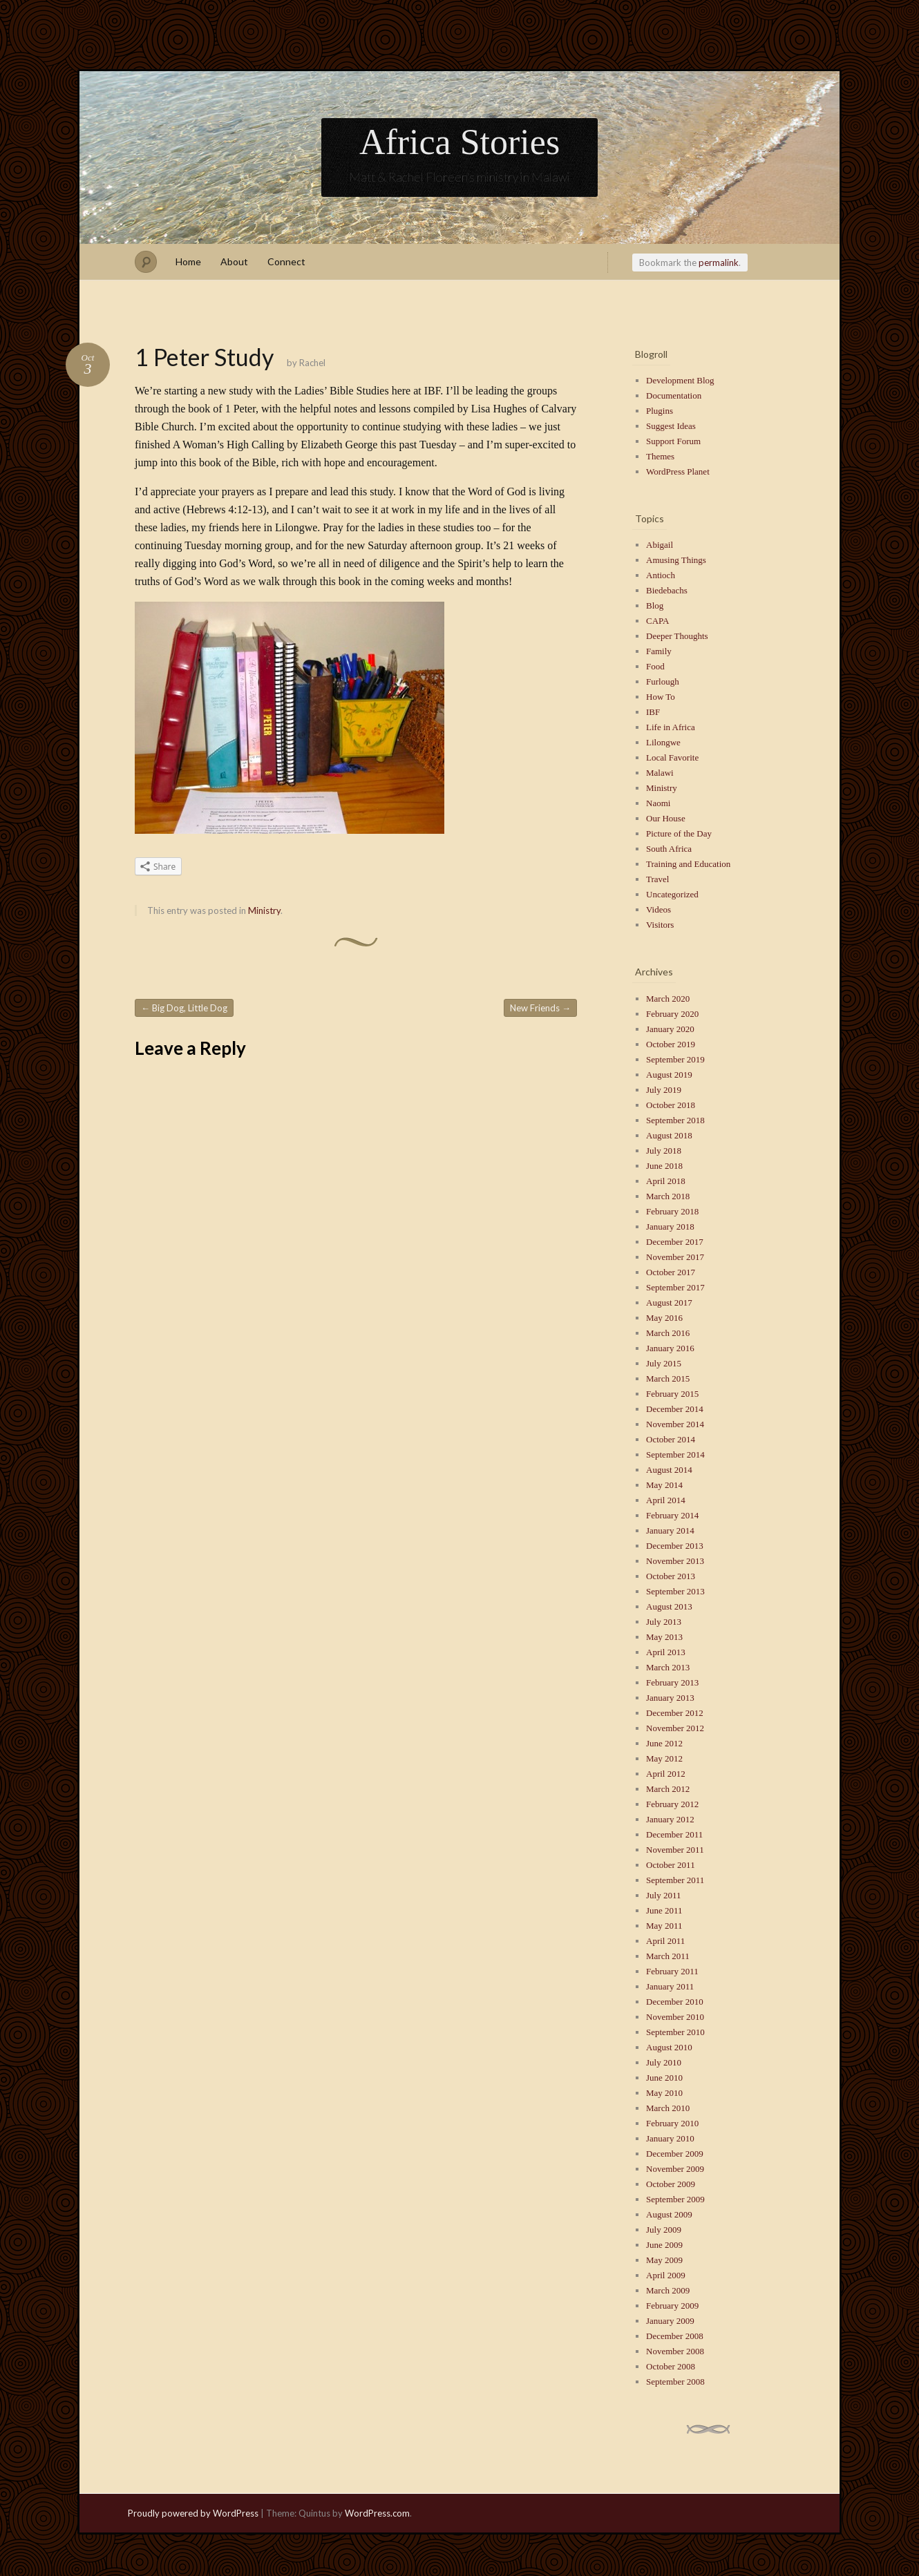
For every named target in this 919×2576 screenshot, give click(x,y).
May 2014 (664, 1485)
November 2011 (675, 1849)
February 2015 (672, 1394)
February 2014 (672, 1515)
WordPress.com (377, 2513)
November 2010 (675, 2017)
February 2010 (672, 2123)
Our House (665, 818)
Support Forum (673, 441)
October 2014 (670, 1439)
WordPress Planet (678, 471)
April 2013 (665, 1652)
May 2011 (664, 1925)
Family (659, 651)
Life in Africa (670, 727)
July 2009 (663, 2229)
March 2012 (668, 1789)
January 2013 (670, 1697)
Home (188, 261)
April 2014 (665, 1500)
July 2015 (663, 1363)
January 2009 (670, 2321)
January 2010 (670, 2138)
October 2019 (670, 1044)
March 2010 (668, 2108)
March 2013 (668, 1667)
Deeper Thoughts (677, 636)
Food (655, 666)
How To (660, 696)
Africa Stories (459, 142)
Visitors (660, 924)
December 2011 (674, 1834)
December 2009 (674, 2153)
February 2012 (672, 1804)
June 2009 (664, 2245)
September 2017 (675, 1287)
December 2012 (674, 1713)
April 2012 (665, 1773)
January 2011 (670, 1986)
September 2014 (675, 1454)
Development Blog (680, 380)
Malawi (660, 772)
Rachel (312, 362)
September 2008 (675, 2381)
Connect (286, 261)
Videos (658, 909)
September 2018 (675, 1120)
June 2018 (664, 1166)
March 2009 (668, 2290)
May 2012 (664, 1758)
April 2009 (665, 2275)
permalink (719, 262)
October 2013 (670, 1576)
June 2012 (664, 1743)
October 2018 (670, 1105)
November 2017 (675, 1257)
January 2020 (670, 1029)
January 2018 (670, 1226)
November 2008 (675, 2351)
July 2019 (663, 1090)
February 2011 (672, 1971)
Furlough (662, 681)
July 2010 (663, 2062)
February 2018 (672, 1211)
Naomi (658, 803)
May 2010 (664, 2093)
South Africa (669, 848)
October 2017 (670, 1272)
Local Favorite (672, 757)
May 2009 (664, 2260)
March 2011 (668, 1956)
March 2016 (668, 1333)
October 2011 (670, 1865)
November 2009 (675, 2169)
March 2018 (668, 1196)
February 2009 (672, 2305)
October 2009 (670, 2184)
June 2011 (664, 1910)
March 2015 (668, 1378)
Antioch (660, 575)
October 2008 (670, 2366)
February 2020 (672, 1014)
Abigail (659, 545)
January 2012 (670, 1819)
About (234, 261)
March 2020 (668, 998)
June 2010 (664, 2077)
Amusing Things (676, 560)
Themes (660, 456)
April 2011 (665, 1941)
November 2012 (675, 1728)
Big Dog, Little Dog (184, 1007)
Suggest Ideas (671, 426)
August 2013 (669, 1606)
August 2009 (669, 2214)
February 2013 (672, 1682)
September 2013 (675, 1591)
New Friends (540, 1007)
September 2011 (675, 1880)
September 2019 (675, 1059)
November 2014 (675, 1424)
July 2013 (663, 1621)
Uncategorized (672, 894)
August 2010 (669, 2047)
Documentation (673, 395)
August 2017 (669, 1302)
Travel (657, 879)
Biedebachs (667, 590)
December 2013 (674, 1545)
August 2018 (669, 1135)
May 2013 (664, 1637)
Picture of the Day (679, 833)
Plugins (659, 411)
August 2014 (669, 1469)
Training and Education (688, 864)
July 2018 (663, 1150)
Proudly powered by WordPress (193, 2513)
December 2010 (674, 2001)
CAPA (657, 621)
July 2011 (663, 1895)
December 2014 (674, 1409)
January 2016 (670, 1348)
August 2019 (669, 1074)
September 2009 (675, 2199)
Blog (654, 605)
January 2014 (670, 1530)
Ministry (264, 910)
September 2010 (675, 2032)
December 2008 (674, 2336)
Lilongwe (663, 742)
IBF (653, 712)
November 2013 (675, 1561)
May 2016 (664, 1318)
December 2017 (674, 1242)
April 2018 (665, 1181)
